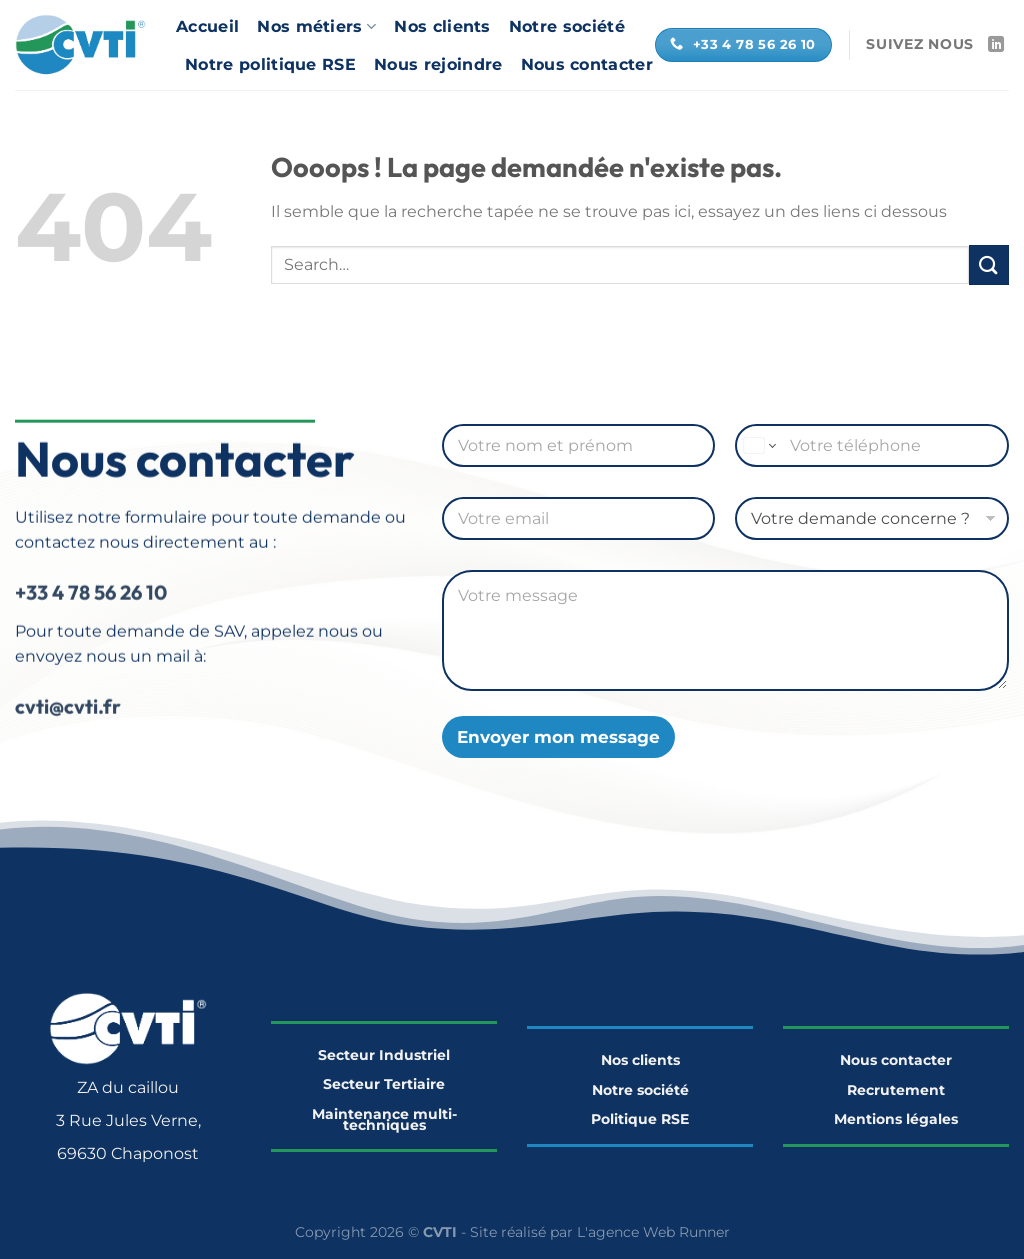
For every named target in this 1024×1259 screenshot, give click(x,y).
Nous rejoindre (438, 64)
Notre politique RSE (270, 64)
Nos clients (442, 26)
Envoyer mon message (558, 737)
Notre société (567, 26)
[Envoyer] (989, 264)
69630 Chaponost (128, 1153)
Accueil (207, 26)
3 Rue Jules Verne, (128, 1120)
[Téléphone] (872, 445)
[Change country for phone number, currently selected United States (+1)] (758, 445)
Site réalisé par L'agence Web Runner (600, 1232)
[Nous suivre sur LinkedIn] (996, 45)
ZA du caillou (128, 1087)
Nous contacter (587, 64)
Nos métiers (316, 27)
